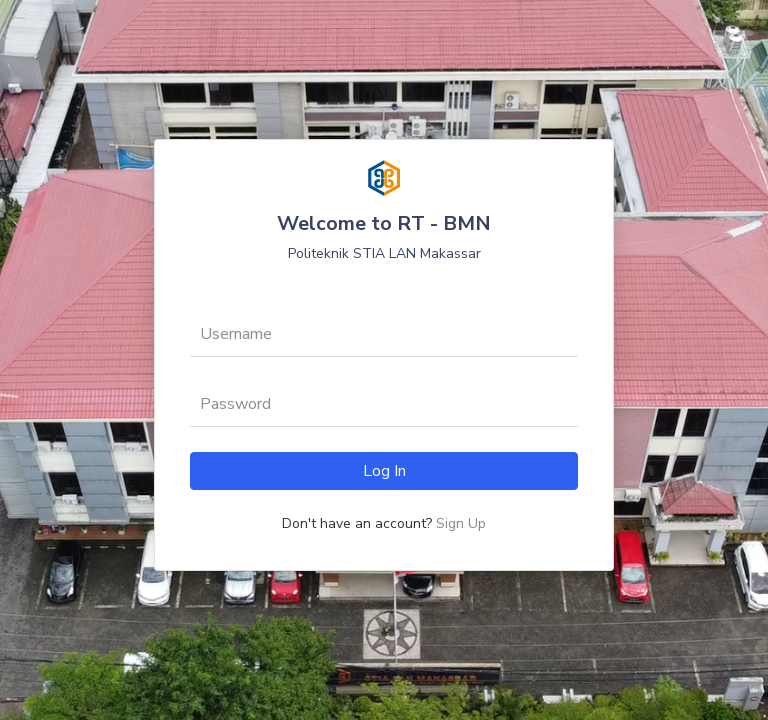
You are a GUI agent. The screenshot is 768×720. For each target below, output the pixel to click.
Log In (384, 471)
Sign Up (461, 523)
